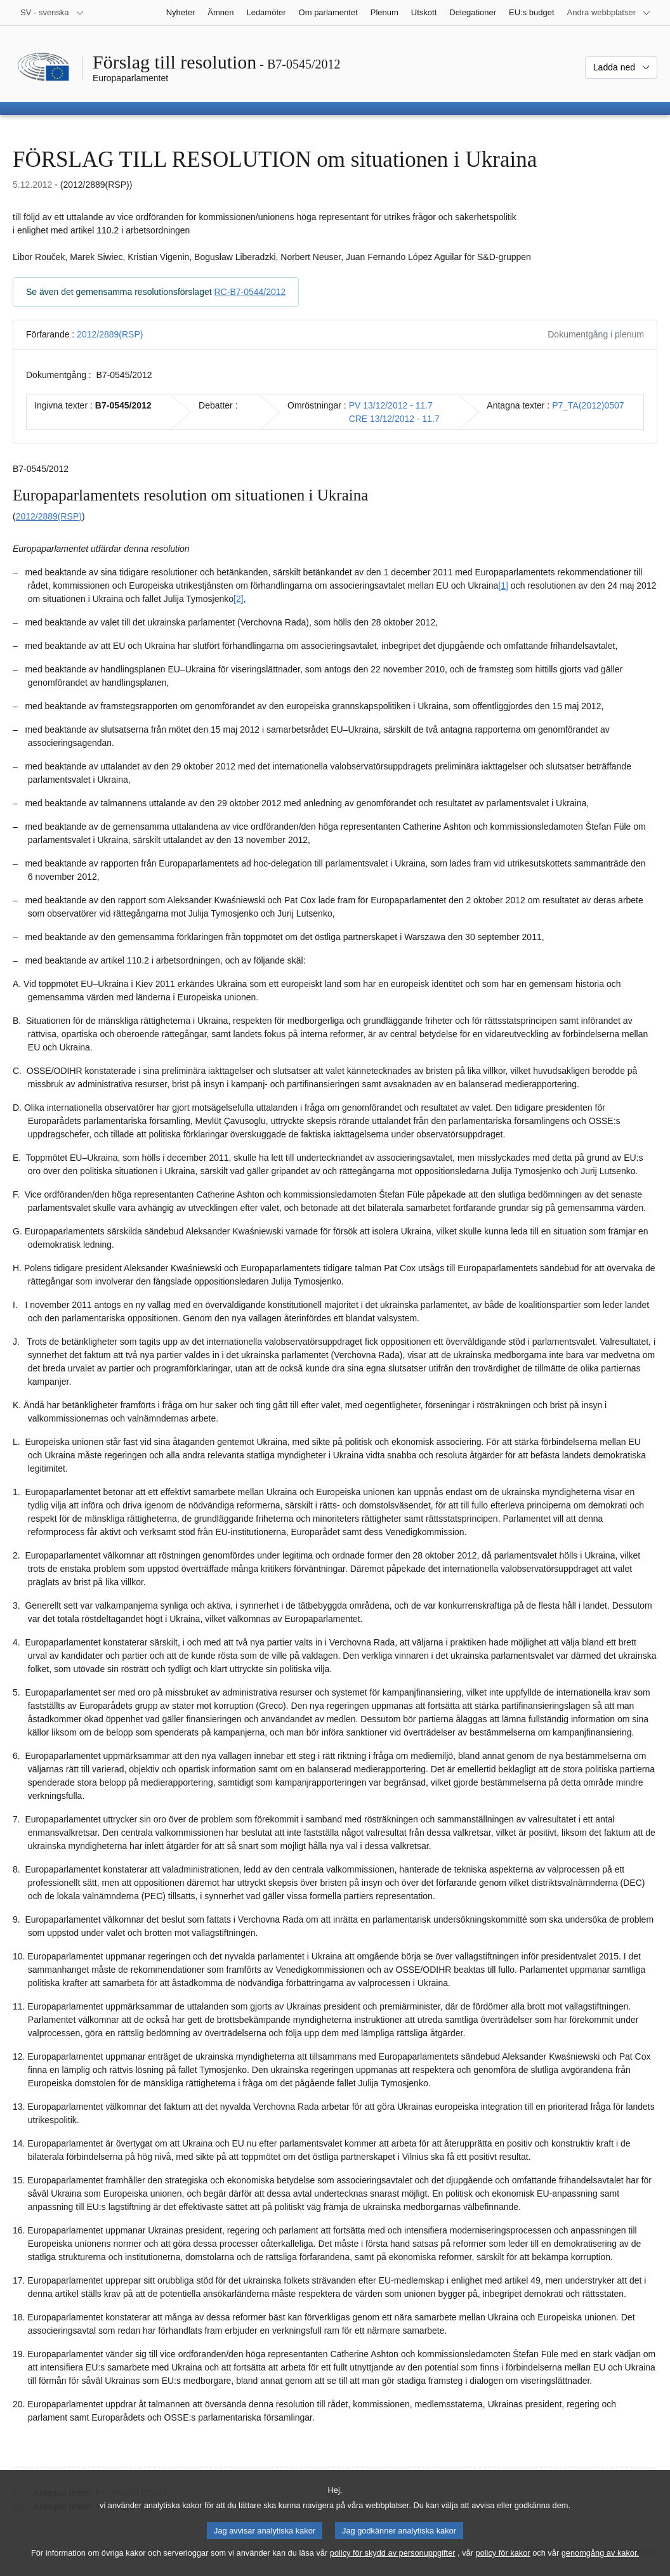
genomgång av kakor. (600, 2561)
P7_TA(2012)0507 (588, 405)
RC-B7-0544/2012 (250, 292)
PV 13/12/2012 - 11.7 (391, 405)
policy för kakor (503, 2561)
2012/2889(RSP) (110, 334)
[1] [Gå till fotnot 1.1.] (503, 585)
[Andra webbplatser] (609, 12)
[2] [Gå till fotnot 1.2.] (238, 599)
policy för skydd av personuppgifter (393, 2561)
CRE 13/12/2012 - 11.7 (394, 419)
